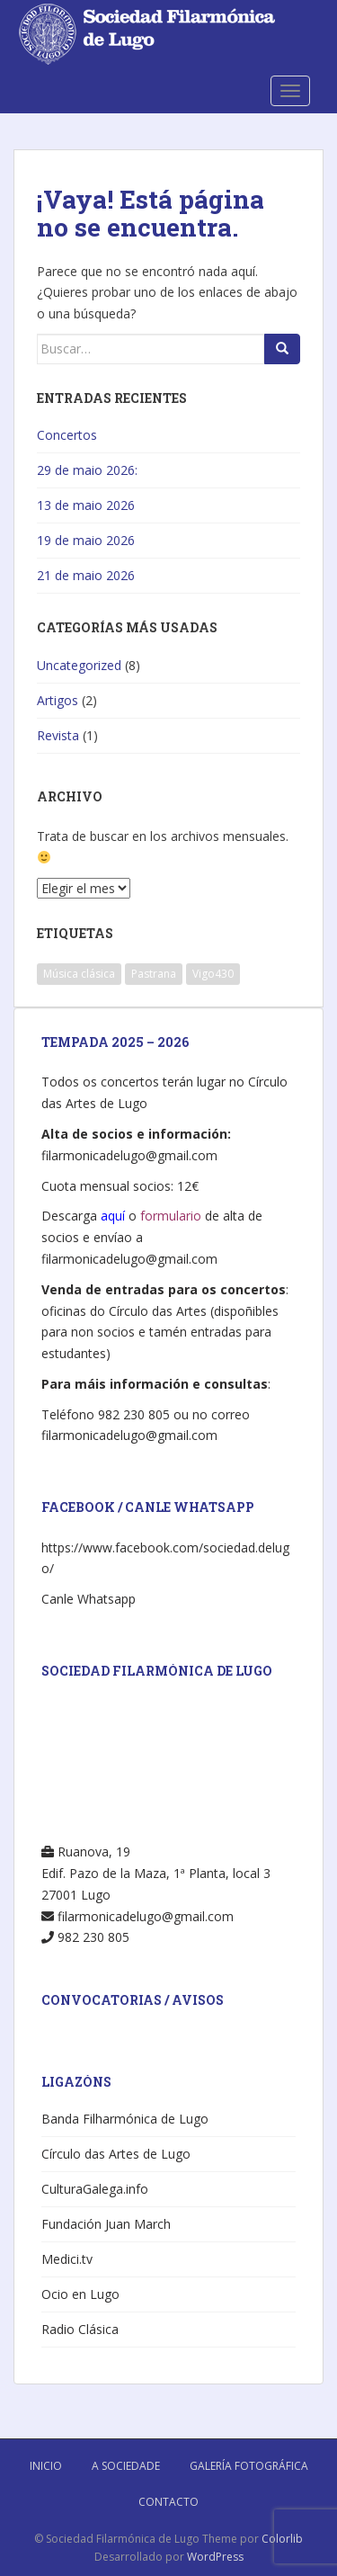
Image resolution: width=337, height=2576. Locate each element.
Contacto (168, 2501)
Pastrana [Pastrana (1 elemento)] (153, 973)
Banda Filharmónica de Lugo (124, 2118)
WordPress (215, 2556)
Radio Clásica (80, 2329)
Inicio (46, 2465)
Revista (58, 735)
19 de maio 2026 (86, 540)
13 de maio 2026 (86, 505)
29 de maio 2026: (87, 470)
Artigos (57, 700)
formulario (170, 1215)
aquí (113, 1215)
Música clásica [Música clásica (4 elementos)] (79, 973)
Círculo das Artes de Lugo (116, 2153)
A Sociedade (126, 2465)
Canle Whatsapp (88, 1598)
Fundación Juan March (106, 2223)
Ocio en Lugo (80, 2294)
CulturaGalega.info (94, 2188)
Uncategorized (79, 665)
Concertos (67, 434)
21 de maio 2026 (86, 575)
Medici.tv (67, 2258)
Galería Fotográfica (249, 2465)
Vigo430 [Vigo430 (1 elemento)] (213, 973)
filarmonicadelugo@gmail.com (129, 1155)
